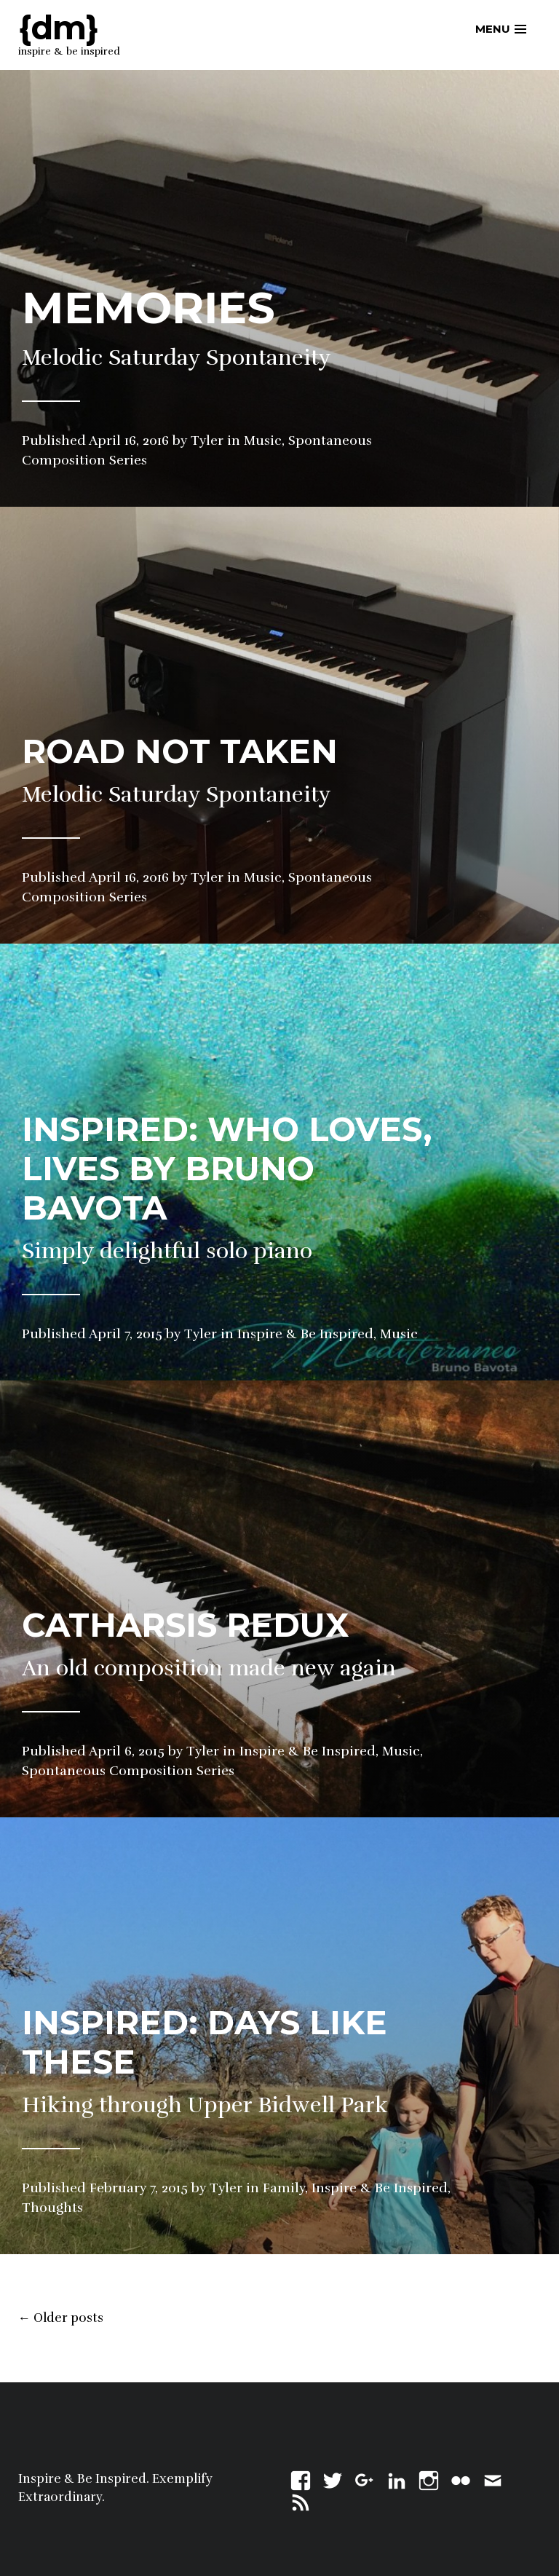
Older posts (60, 2318)
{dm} (58, 27)
